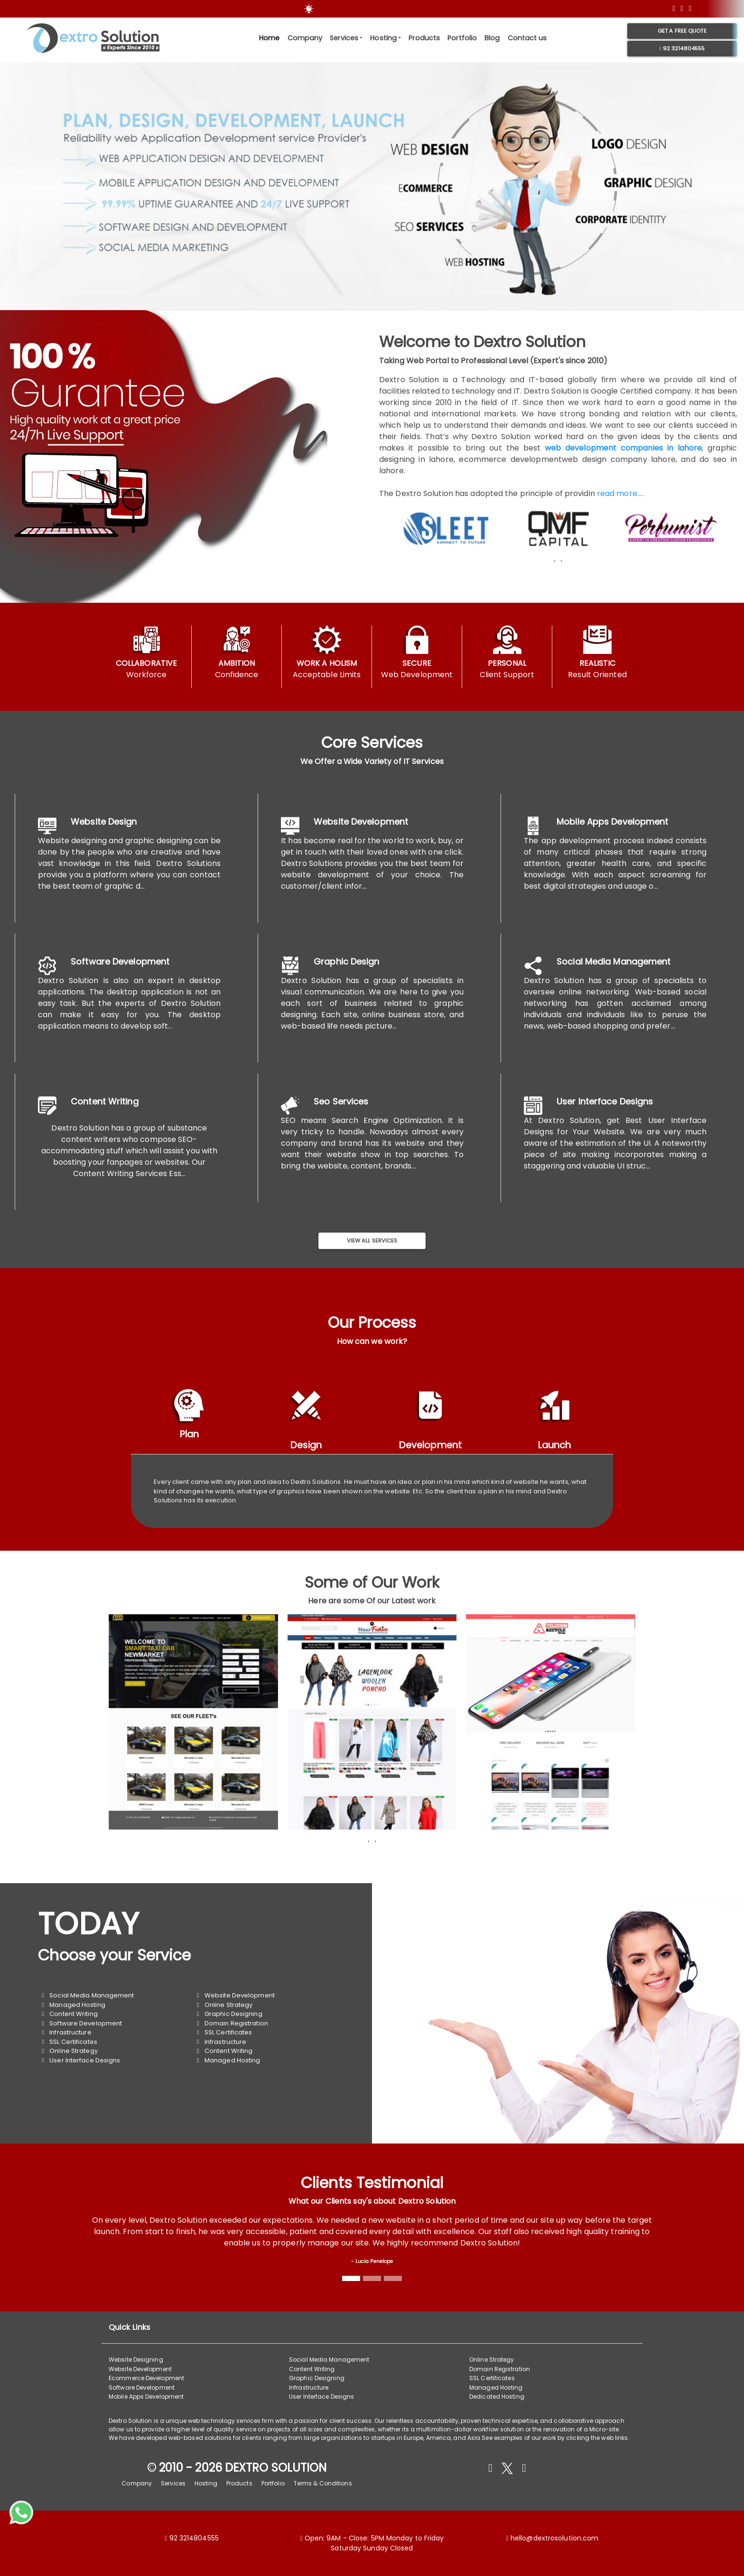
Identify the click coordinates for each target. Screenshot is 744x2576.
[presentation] (555, 561)
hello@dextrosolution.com (554, 2538)
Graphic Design (346, 961)
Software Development (120, 961)
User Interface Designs (605, 1101)
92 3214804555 (682, 48)
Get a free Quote (682, 31)
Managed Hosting (73, 2004)
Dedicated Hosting (496, 2396)
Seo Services (341, 1101)
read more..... (620, 493)
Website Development (361, 822)
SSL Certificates (69, 2041)
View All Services (372, 1240)
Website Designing (136, 2359)
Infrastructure (66, 2032)
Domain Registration (232, 2023)
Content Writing (105, 1101)
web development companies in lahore (623, 447)
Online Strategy (69, 2050)
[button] (518, 573)
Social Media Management (613, 961)
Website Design (104, 822)
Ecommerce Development (146, 2378)
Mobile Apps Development (612, 822)
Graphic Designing (229, 2013)
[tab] (189, 1416)
